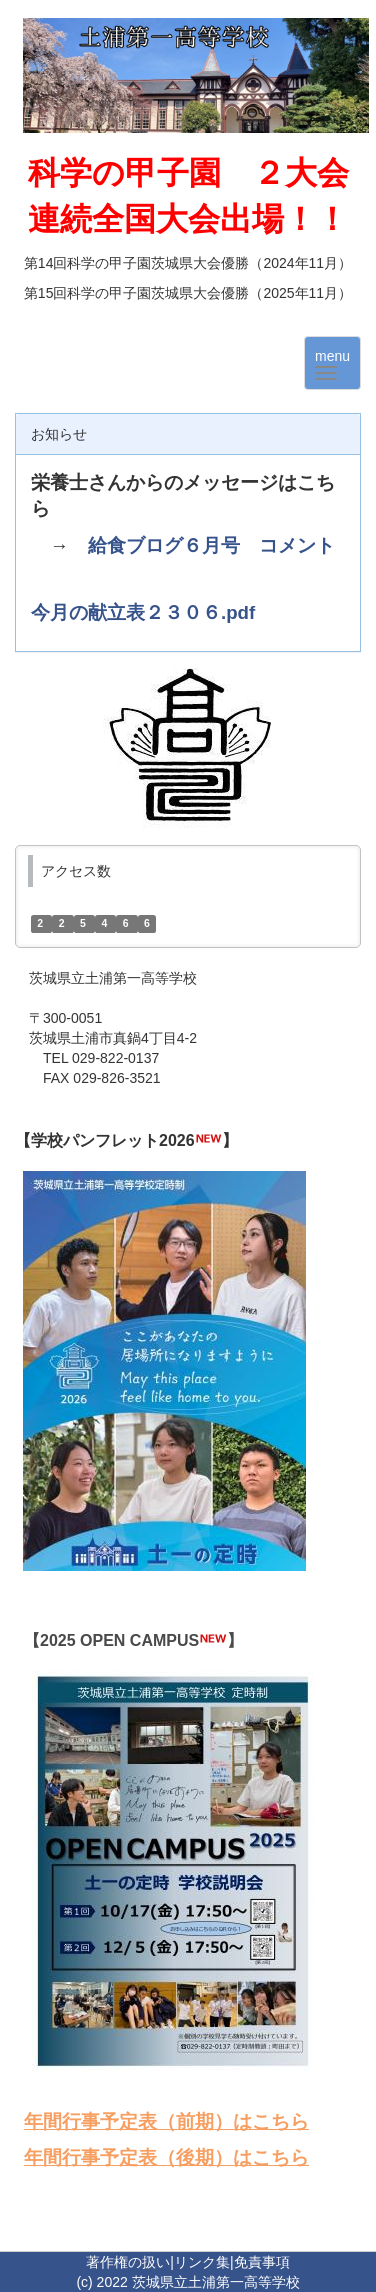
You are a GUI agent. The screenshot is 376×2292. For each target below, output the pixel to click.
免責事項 (262, 2262)
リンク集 (202, 2262)
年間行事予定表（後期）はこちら (166, 2157)
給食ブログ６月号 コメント (211, 545)
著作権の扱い (128, 2262)
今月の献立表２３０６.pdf (143, 612)
